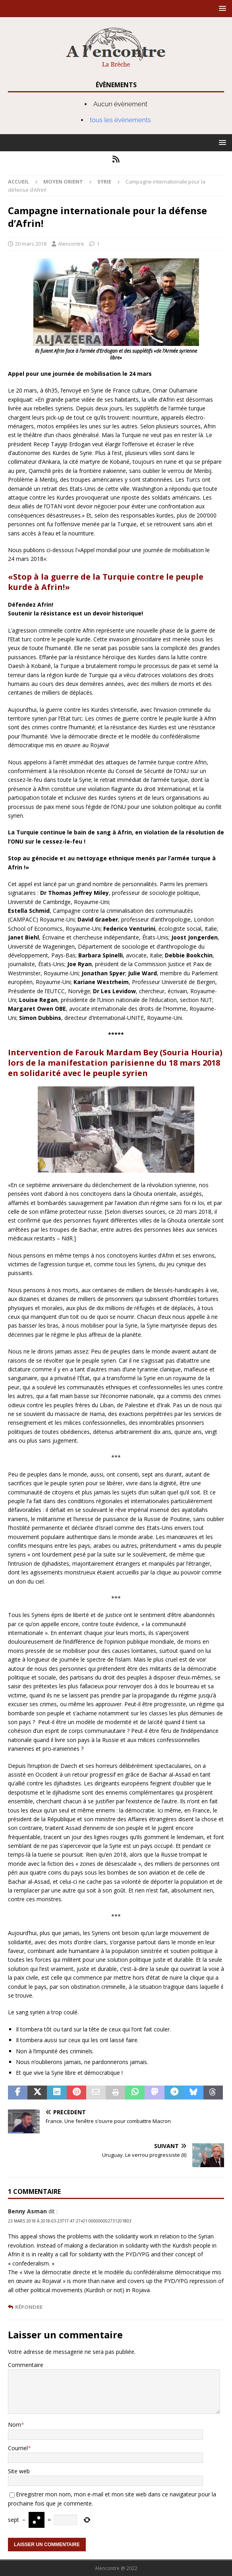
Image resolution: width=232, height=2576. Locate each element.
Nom (14, 2424)
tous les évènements (120, 120)
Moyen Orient (63, 181)
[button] (221, 8)
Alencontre (71, 243)
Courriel (18, 2448)
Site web (19, 2471)
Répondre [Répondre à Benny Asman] (29, 2307)
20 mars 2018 (30, 243)
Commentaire (25, 2365)
